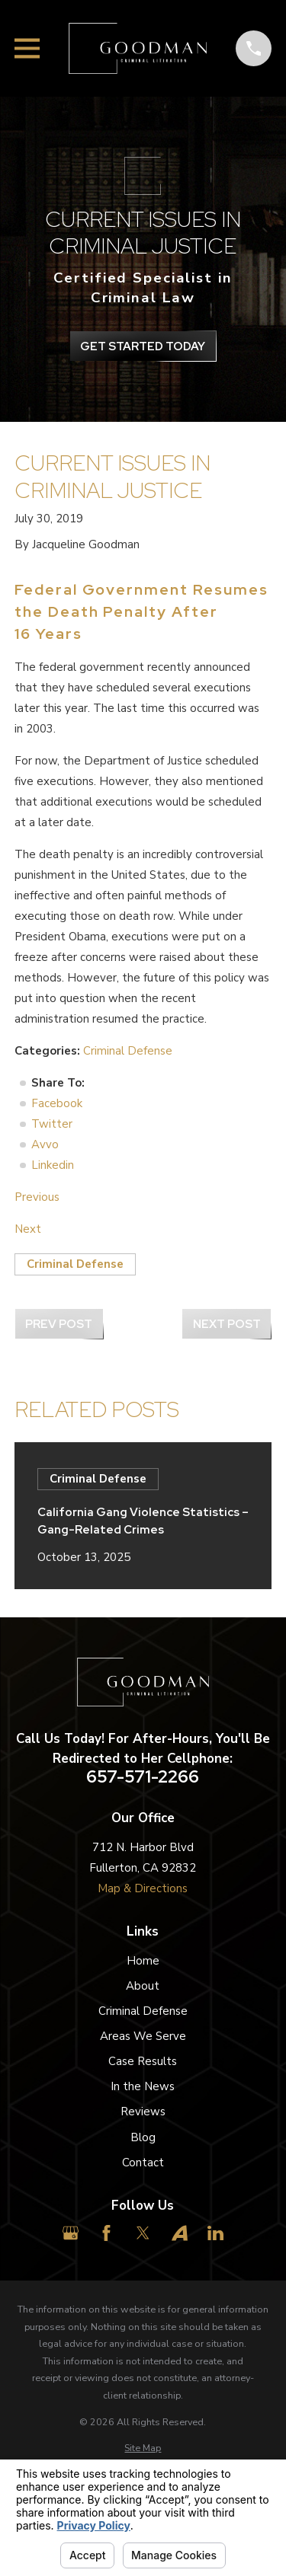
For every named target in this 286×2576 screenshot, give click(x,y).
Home (143, 1960)
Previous (36, 1197)
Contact (143, 2162)
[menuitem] (143, 2448)
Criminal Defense (127, 1050)
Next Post (227, 1324)
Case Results (142, 2061)
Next (27, 1229)
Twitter (51, 1124)
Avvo (45, 1144)
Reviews (143, 2111)
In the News (143, 2086)
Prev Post (58, 1324)
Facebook (56, 1103)
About (142, 1985)
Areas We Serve (143, 2036)
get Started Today (142, 346)
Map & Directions (143, 1888)
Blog (143, 2137)
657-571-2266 (142, 1777)
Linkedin (52, 1165)
